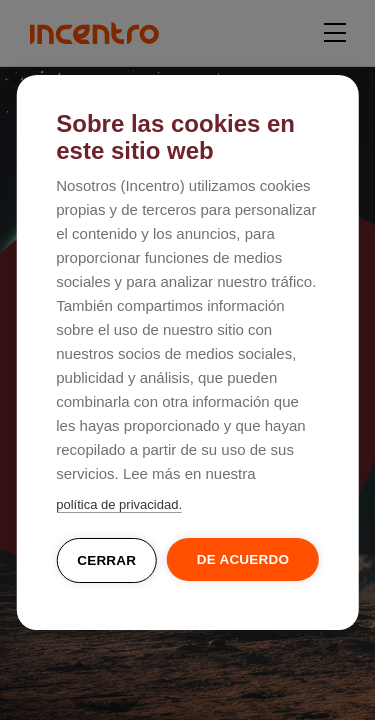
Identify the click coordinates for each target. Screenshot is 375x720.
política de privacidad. (119, 504)
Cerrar (106, 560)
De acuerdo (243, 559)
